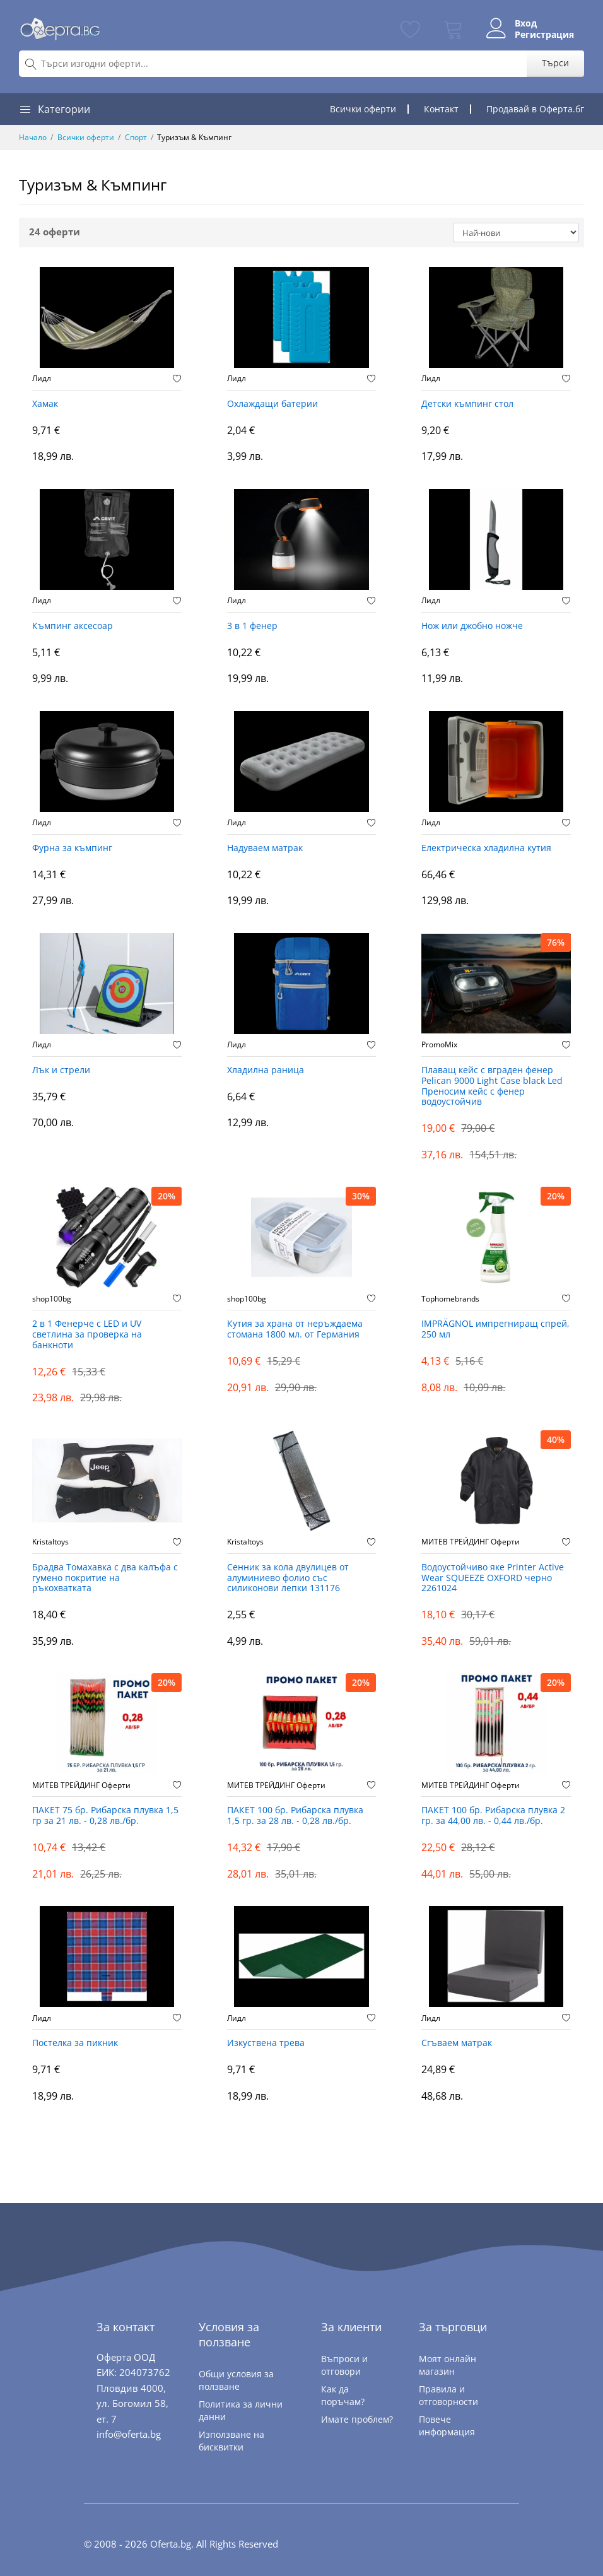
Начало (33, 137)
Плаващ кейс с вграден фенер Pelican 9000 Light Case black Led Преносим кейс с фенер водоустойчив (492, 1086)
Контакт (441, 109)
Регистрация (544, 34)
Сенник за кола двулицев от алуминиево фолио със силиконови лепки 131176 (288, 1578)
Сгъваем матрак (456, 2043)
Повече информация (447, 2425)
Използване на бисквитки (231, 2440)
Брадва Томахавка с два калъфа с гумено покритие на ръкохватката (105, 1578)
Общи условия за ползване (236, 2380)
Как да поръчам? (343, 2395)
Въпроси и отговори (344, 2365)
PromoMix (439, 1044)
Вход (526, 23)
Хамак (45, 404)
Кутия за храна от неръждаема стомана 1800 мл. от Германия (295, 1329)
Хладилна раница (265, 1070)
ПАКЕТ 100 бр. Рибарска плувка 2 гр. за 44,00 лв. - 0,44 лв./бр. (493, 1815)
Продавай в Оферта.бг (535, 109)
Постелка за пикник (75, 2043)
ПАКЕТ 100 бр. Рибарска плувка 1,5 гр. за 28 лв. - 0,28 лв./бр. (295, 1815)
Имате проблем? (357, 2419)
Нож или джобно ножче (472, 626)
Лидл (41, 378)
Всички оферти (363, 109)
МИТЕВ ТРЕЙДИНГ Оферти (470, 1542)
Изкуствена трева (266, 2043)
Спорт (136, 137)
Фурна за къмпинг (72, 848)
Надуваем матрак (265, 848)
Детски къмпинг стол (467, 404)
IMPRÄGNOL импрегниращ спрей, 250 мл (495, 1329)
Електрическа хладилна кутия (486, 848)
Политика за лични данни (241, 2410)
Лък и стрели (61, 1070)
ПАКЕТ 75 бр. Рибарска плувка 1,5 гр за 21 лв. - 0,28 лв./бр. (105, 1815)
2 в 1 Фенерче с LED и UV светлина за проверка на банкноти (87, 1335)
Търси (555, 63)
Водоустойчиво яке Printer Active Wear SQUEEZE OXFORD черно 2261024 (492, 1578)
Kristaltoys (50, 1542)
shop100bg (51, 1299)
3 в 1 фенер (252, 626)
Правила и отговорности (448, 2395)
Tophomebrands (450, 1299)
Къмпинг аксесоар (72, 626)
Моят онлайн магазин (447, 2365)
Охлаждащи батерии (272, 404)
